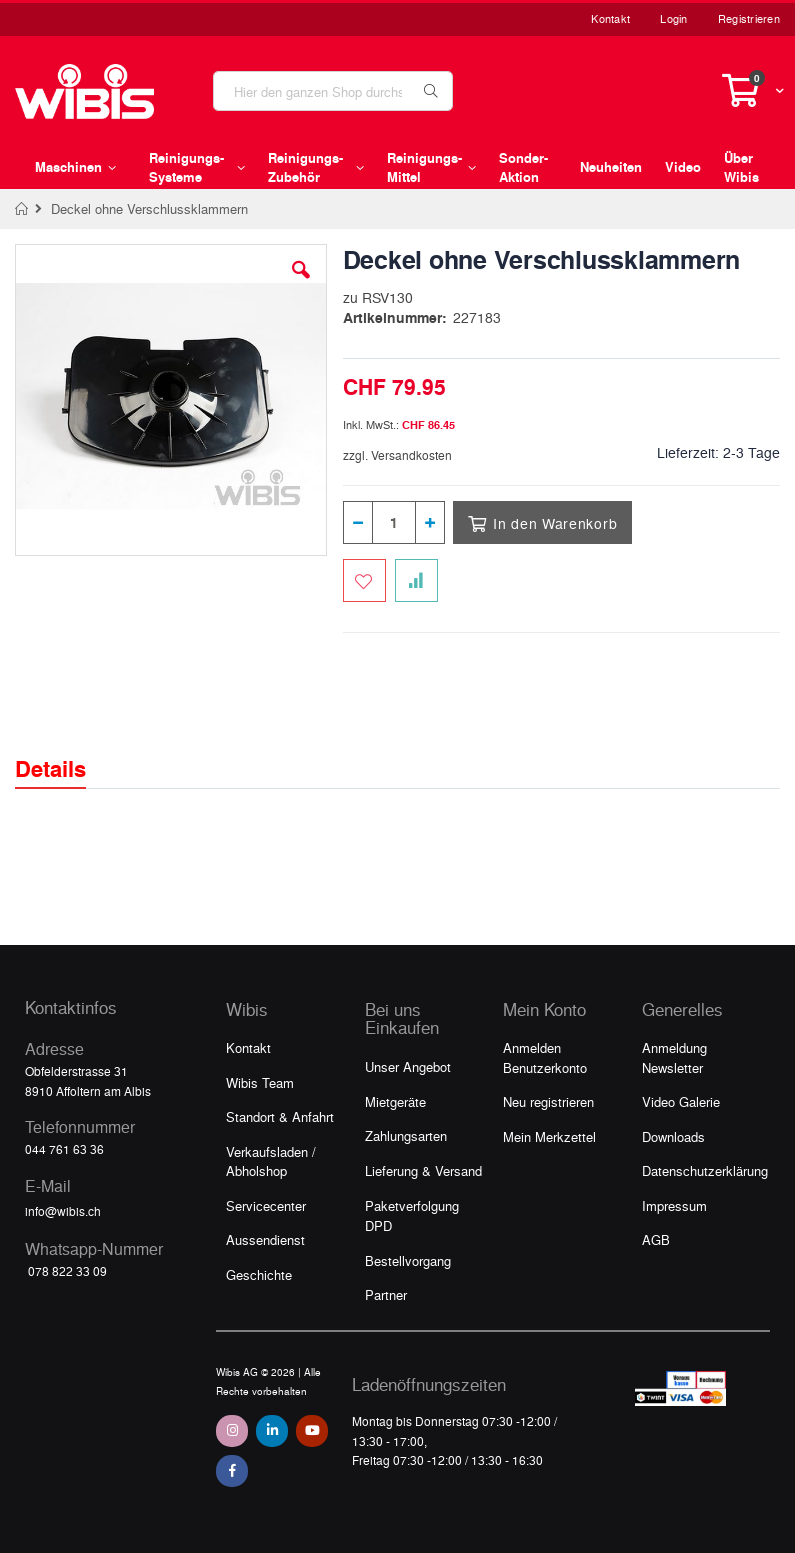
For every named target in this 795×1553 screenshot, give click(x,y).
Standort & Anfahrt (280, 1116)
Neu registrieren (548, 1101)
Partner (386, 1294)
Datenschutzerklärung (705, 1170)
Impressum (674, 1205)
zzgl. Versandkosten (397, 455)
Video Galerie (681, 1101)
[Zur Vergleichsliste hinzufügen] (416, 580)
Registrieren (749, 18)
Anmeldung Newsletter (674, 1057)
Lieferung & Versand (423, 1170)
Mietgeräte (395, 1101)
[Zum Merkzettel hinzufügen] (364, 580)
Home (22, 209)
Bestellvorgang (408, 1260)
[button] (301, 285)
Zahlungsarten (406, 1135)
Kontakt (610, 18)
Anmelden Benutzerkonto (545, 1057)
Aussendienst (265, 1239)
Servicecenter (266, 1205)
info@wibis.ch (63, 1211)
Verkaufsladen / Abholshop (271, 1161)
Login (673, 18)
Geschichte (259, 1274)
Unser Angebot (408, 1066)
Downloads (673, 1136)
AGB (656, 1239)
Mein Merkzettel (549, 1136)
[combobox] (333, 91)
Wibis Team (260, 1082)
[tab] (65, 751)
